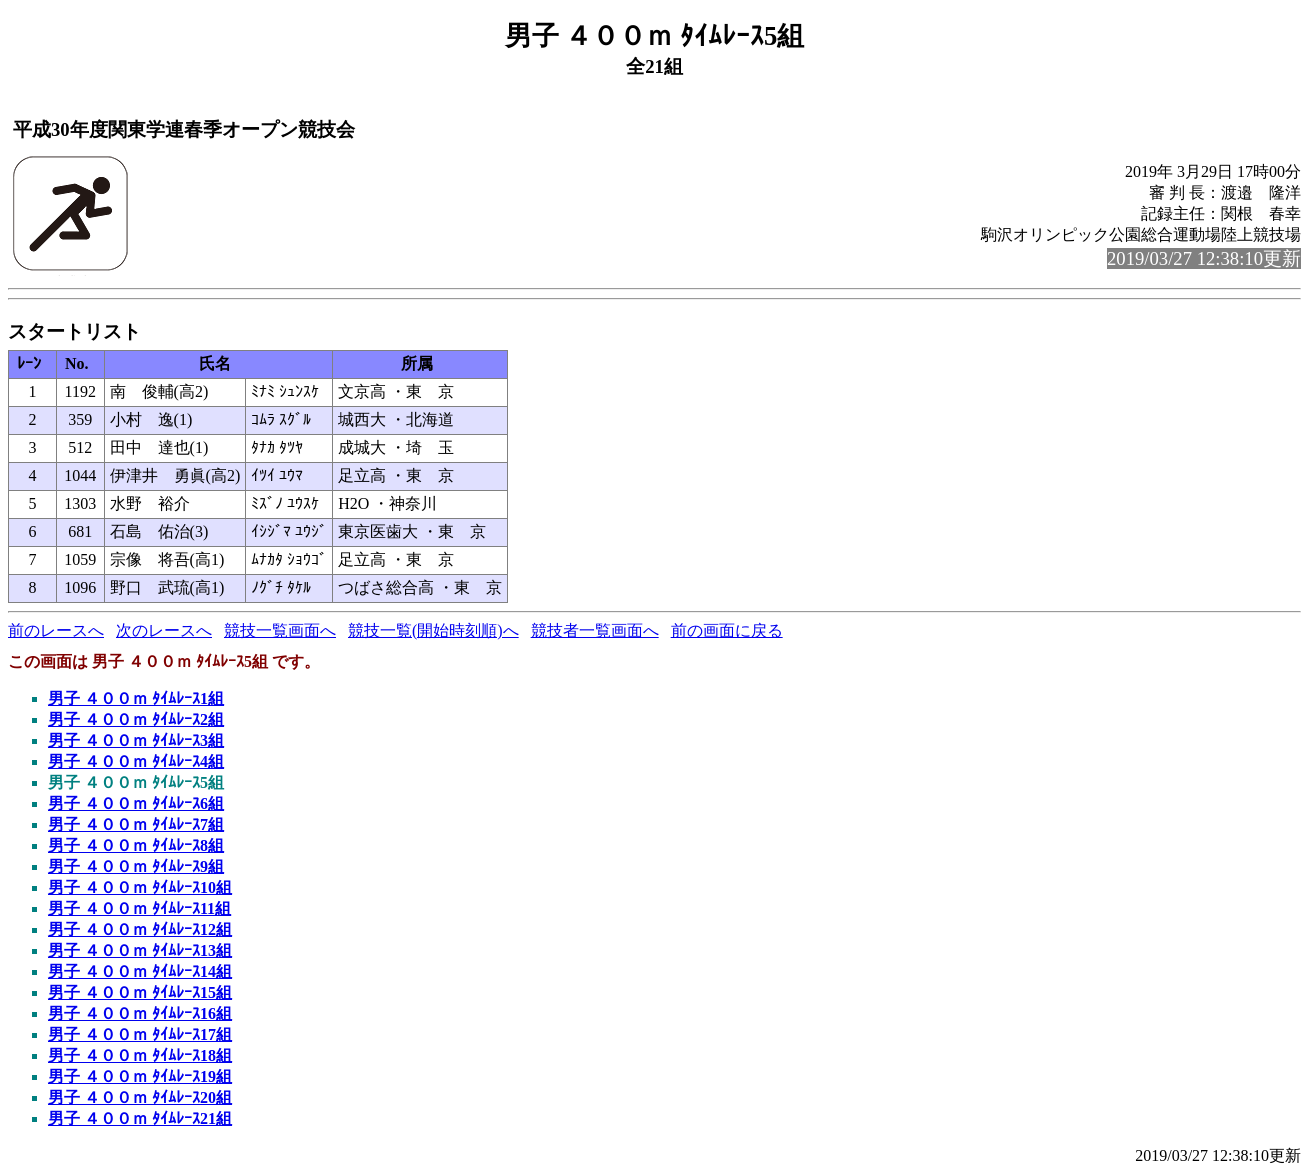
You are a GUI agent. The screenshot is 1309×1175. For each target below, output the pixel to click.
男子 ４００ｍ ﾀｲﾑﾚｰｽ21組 (140, 1118)
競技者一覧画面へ (595, 630)
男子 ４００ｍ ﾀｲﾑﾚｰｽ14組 (140, 971)
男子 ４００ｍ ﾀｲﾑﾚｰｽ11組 (139, 908)
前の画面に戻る (727, 630)
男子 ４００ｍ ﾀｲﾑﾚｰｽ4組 (136, 761)
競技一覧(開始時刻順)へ (433, 630)
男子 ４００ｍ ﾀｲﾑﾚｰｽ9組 (136, 866)
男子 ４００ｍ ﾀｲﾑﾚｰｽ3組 (136, 740)
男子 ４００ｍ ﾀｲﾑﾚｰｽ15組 (140, 992)
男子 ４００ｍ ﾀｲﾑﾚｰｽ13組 (140, 950)
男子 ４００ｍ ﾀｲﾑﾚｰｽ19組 (140, 1076)
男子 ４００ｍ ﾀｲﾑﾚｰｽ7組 (136, 824)
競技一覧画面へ (280, 630)
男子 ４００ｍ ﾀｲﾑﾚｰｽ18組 (140, 1055)
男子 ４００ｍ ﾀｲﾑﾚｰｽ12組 (140, 929)
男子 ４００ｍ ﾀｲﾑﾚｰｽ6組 (136, 803)
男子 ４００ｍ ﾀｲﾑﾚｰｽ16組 (140, 1013)
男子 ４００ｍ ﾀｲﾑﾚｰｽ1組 (136, 698)
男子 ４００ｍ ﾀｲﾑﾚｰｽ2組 (136, 719)
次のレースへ (164, 630)
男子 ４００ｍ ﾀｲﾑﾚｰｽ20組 (140, 1097)
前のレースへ (56, 630)
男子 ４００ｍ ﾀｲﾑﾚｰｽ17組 (140, 1034)
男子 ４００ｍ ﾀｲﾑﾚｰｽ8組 (136, 845)
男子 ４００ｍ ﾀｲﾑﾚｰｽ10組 (140, 887)
